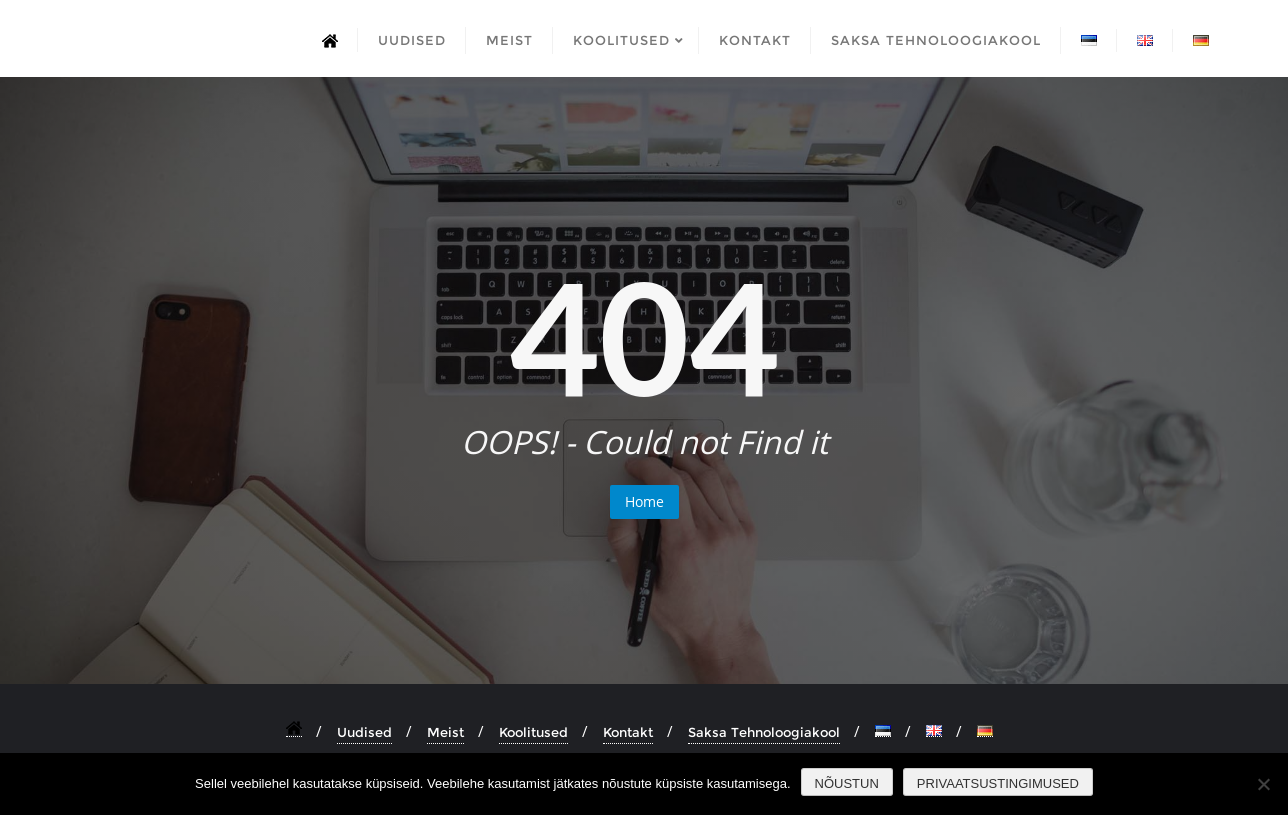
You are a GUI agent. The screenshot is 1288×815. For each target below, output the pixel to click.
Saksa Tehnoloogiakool (764, 732)
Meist (445, 732)
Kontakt (628, 732)
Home (644, 501)
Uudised (364, 732)
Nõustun (847, 783)
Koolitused (533, 732)
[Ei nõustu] (1263, 784)
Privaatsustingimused (998, 783)
